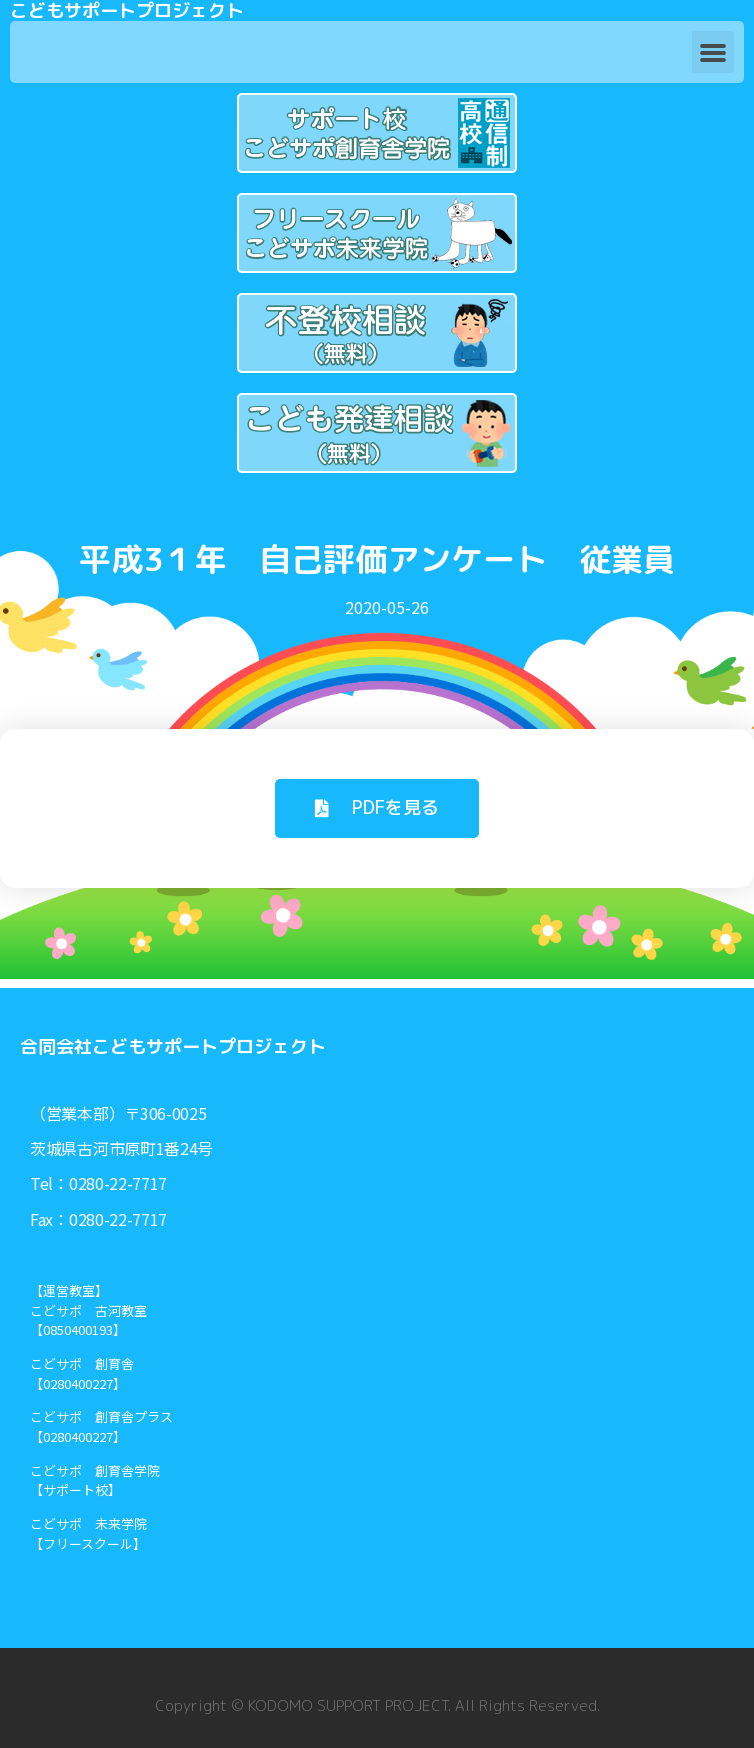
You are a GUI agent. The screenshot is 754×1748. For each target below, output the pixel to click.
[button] (713, 52)
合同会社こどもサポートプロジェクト (173, 1046)
